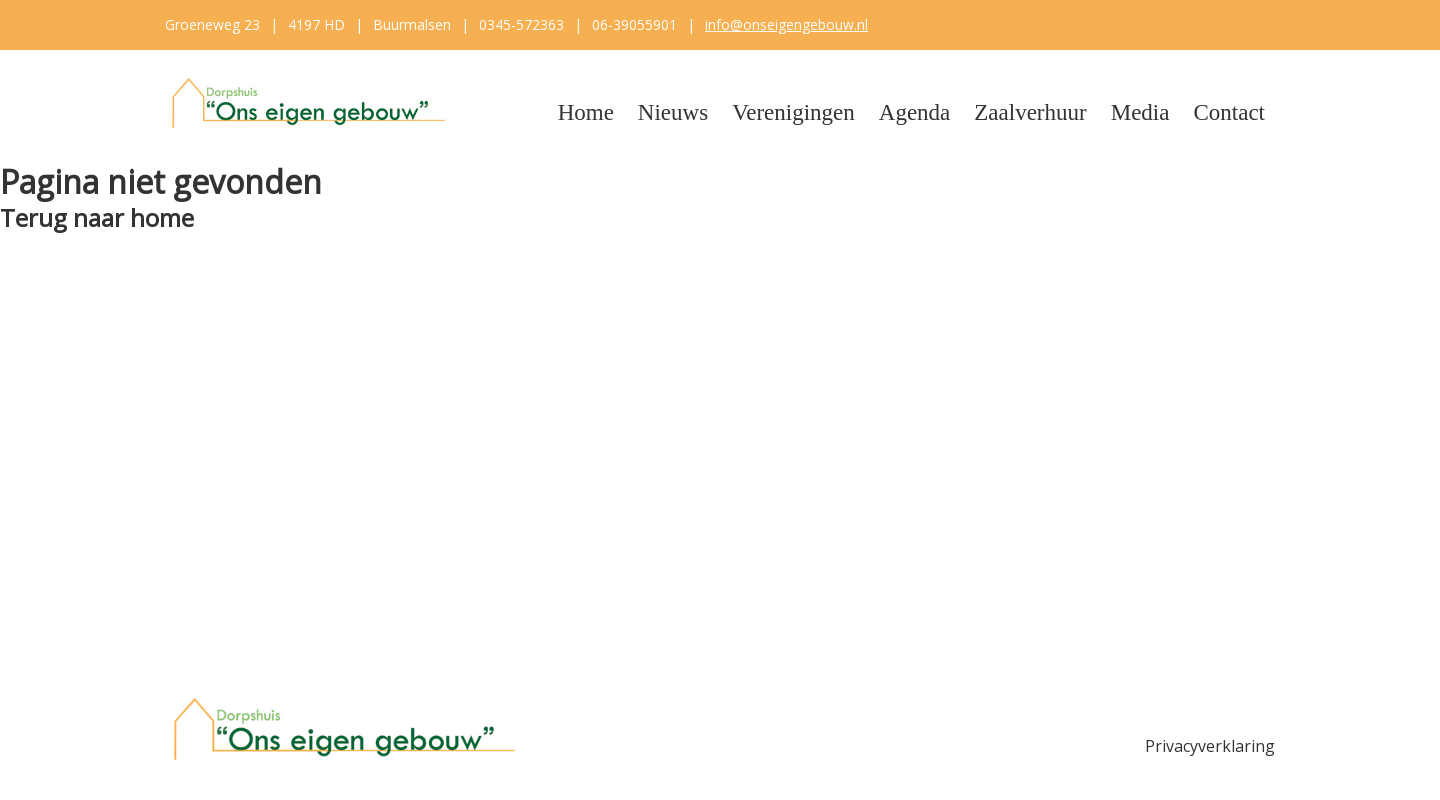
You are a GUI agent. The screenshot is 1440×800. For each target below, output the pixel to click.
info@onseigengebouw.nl (786, 24)
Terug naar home (97, 217)
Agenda (915, 112)
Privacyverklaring (1210, 746)
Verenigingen (793, 112)
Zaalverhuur (1030, 112)
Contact (1229, 112)
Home (586, 112)
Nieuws (673, 112)
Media (1140, 112)
